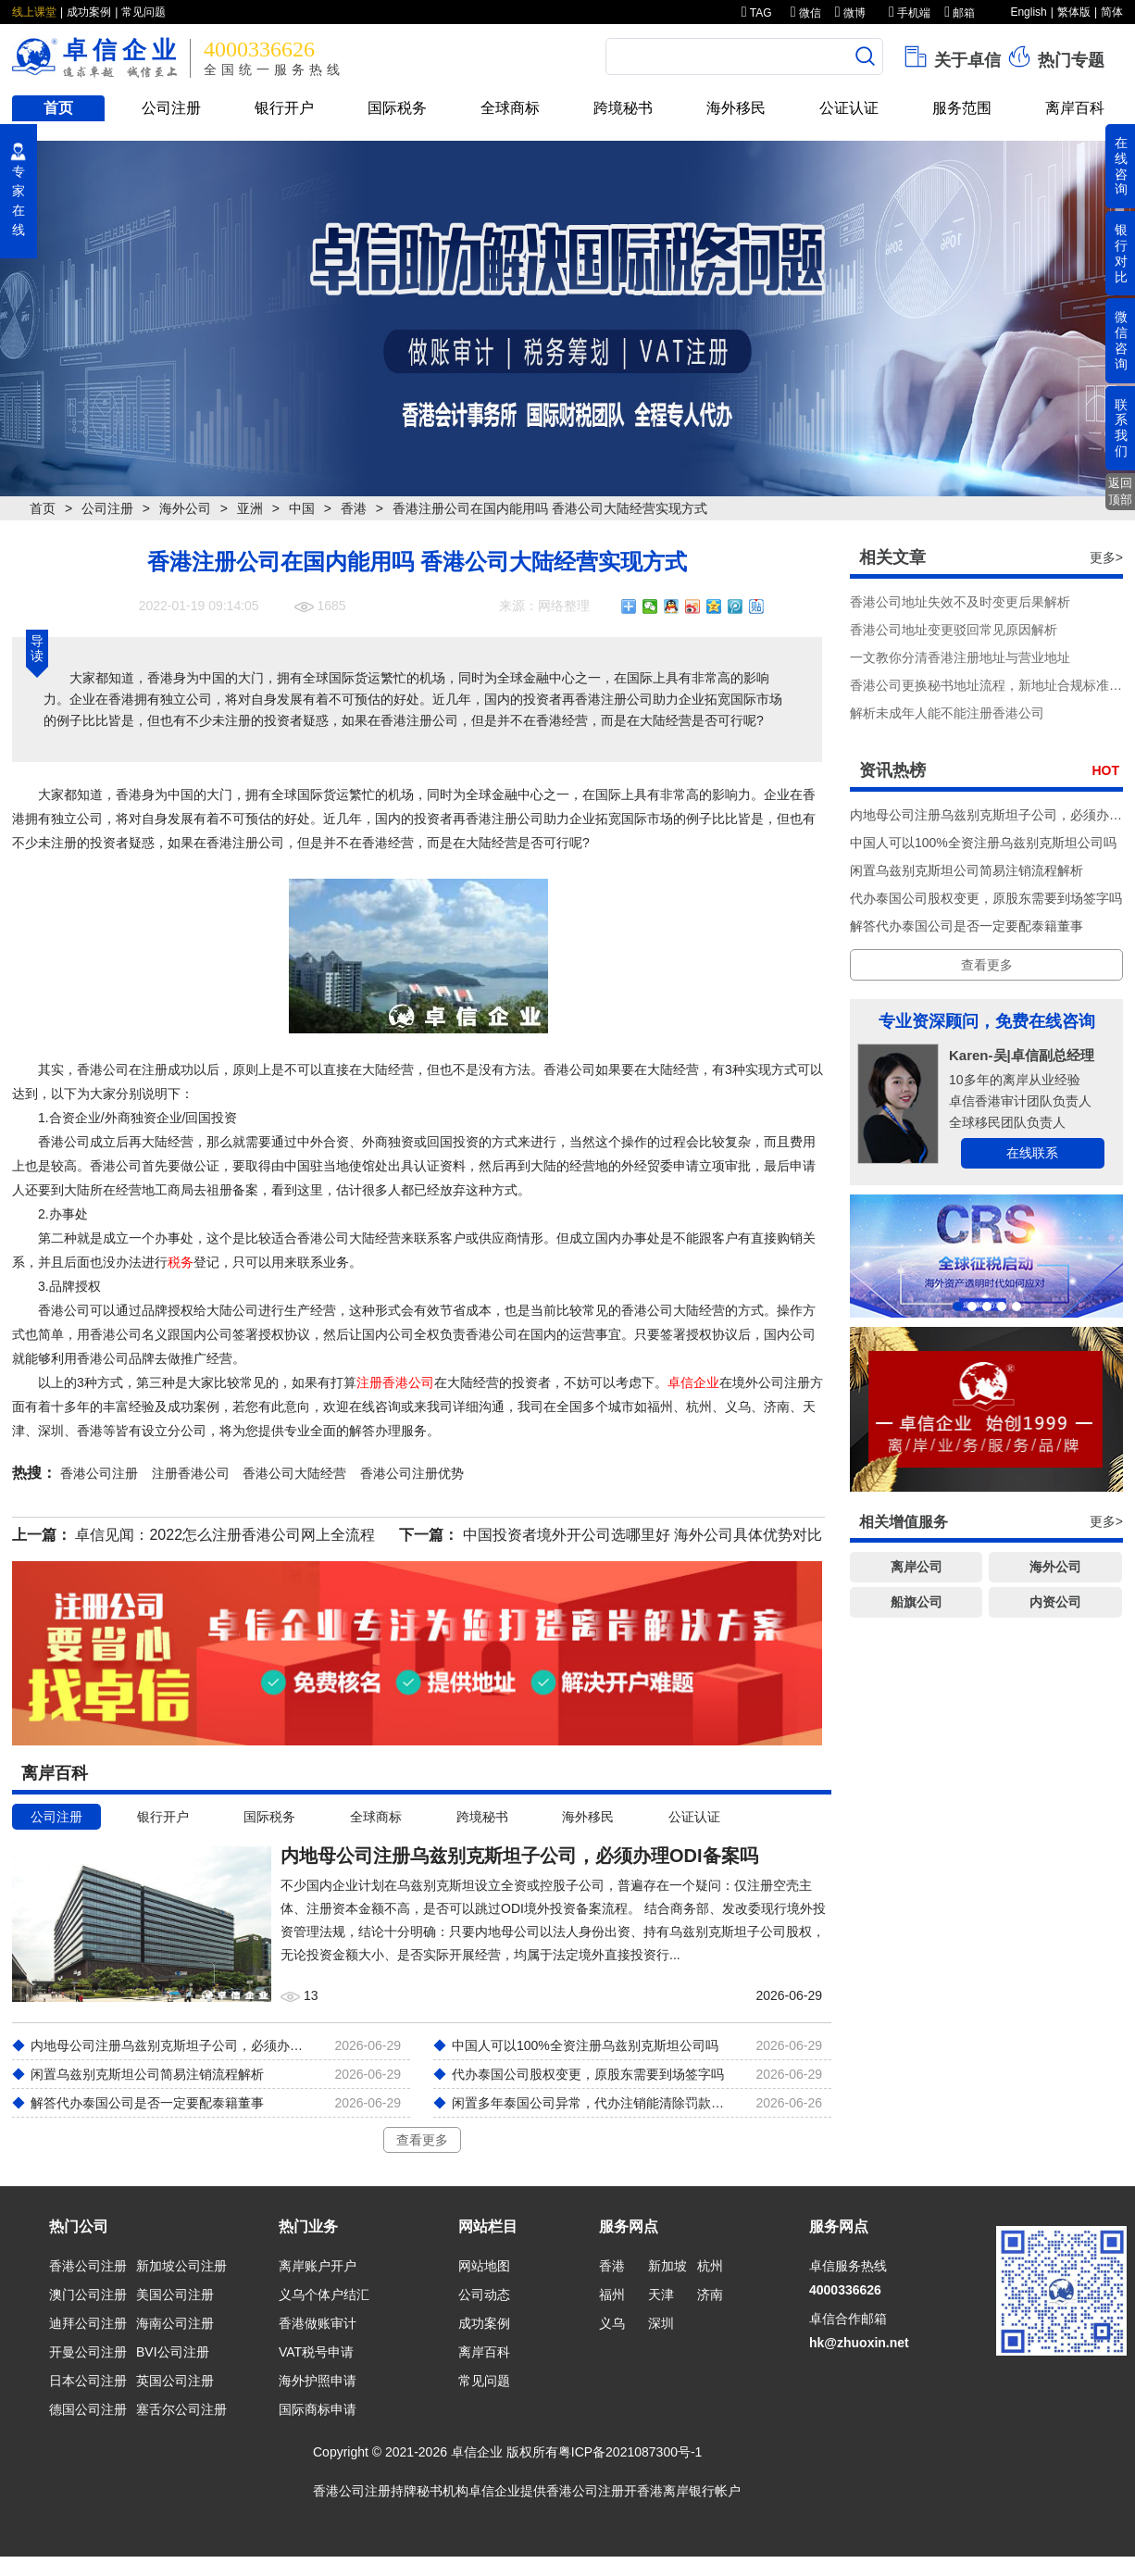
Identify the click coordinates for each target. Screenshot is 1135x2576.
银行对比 (1121, 252)
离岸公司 (916, 1566)
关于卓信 (951, 56)
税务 (180, 1262)
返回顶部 (1120, 491)
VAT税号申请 (316, 2352)
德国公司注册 (88, 2409)
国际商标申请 (317, 2409)
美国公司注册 (175, 2294)
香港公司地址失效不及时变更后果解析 (960, 601)
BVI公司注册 (172, 2352)
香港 (354, 508)
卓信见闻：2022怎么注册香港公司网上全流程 (225, 1535)
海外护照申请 (317, 2380)
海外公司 (185, 508)
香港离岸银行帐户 (689, 2490)
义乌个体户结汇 (324, 2294)
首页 (58, 108)
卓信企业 (693, 1382)
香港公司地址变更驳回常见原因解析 (953, 629)
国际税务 (397, 108)
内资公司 (1055, 1601)
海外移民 (736, 108)
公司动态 (484, 2294)
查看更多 (422, 2139)
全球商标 (510, 108)
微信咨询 (1121, 339)
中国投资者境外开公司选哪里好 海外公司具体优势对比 (642, 1535)
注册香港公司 (395, 1382)
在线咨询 (1121, 165)
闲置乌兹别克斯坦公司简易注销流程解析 (966, 870)
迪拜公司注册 (88, 2323)
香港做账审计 (317, 2323)
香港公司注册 (88, 2265)
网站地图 (484, 2265)
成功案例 (89, 12)
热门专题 (1054, 56)
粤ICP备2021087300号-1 (630, 2452)
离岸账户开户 (317, 2265)
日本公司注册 (88, 2380)
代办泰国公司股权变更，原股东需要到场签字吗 (986, 898)
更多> (1106, 557)
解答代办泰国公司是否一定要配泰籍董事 (966, 926)
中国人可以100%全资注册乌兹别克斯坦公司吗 (983, 842)
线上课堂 (34, 12)
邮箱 (959, 12)
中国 (302, 508)
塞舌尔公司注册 (181, 2409)
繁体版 (1074, 12)
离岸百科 (1074, 108)
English (1028, 12)
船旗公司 (916, 1601)
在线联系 (1032, 1152)
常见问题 (143, 12)
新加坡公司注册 (181, 2265)
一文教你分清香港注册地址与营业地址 (960, 657)
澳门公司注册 (88, 2294)
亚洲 (250, 508)
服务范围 (962, 108)
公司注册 (171, 108)
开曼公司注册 (88, 2352)
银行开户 (284, 108)
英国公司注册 (175, 2380)
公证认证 (849, 108)
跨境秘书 (623, 108)
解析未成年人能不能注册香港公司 (947, 713)
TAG (757, 12)
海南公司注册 (175, 2323)
